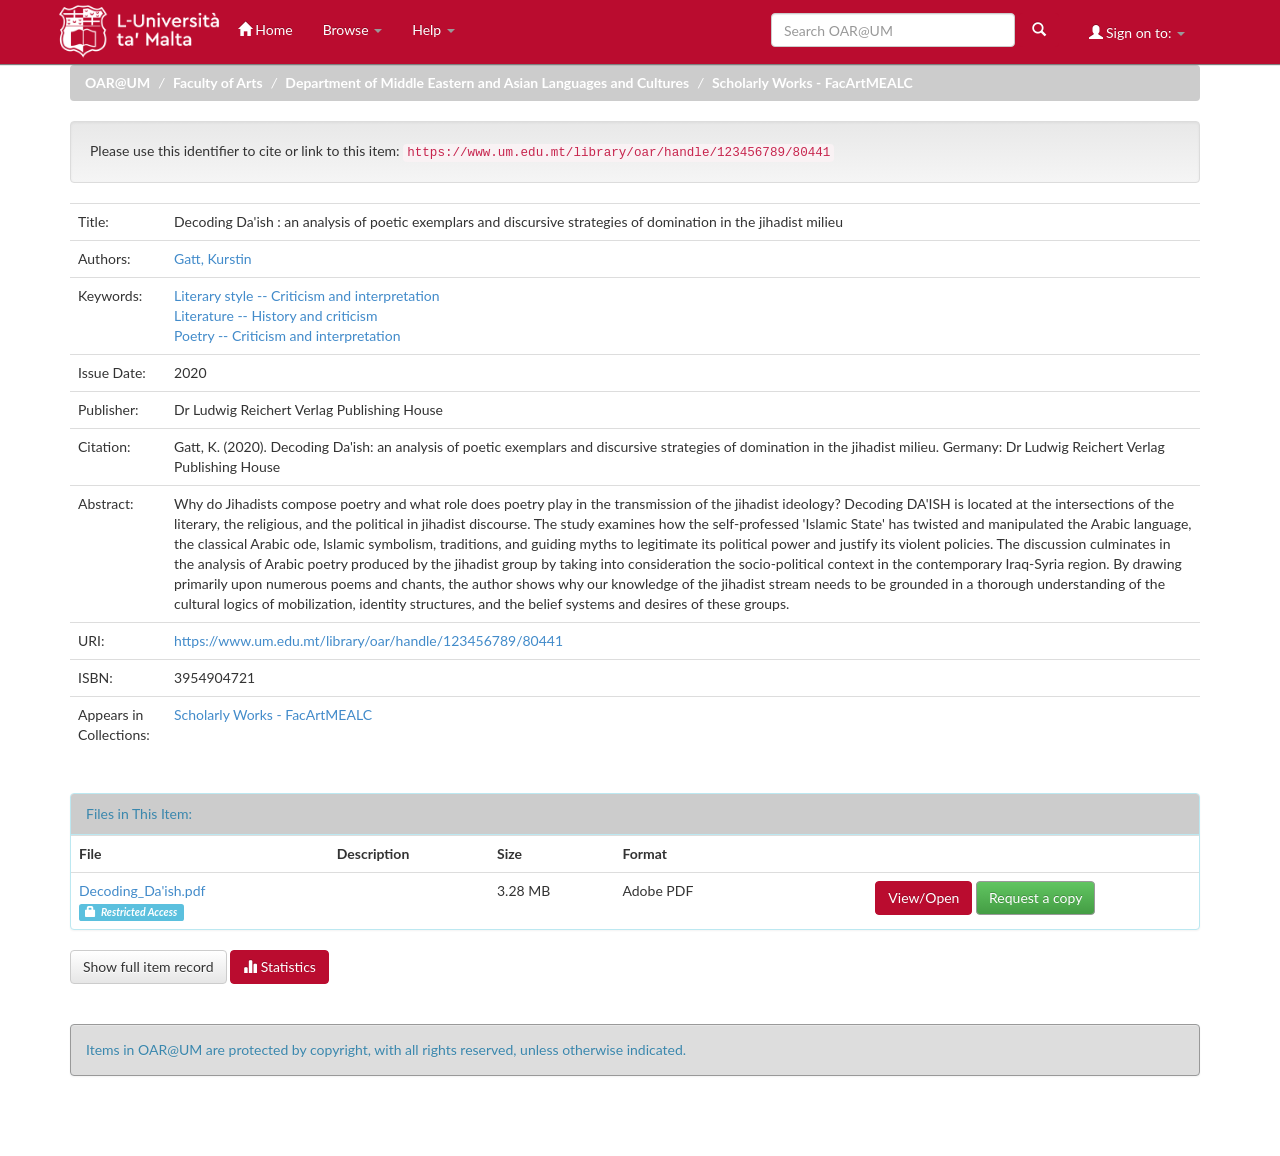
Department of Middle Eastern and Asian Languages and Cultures (487, 82)
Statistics (279, 966)
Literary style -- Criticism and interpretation (307, 295)
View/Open (923, 897)
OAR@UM (117, 82)
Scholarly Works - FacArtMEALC (812, 82)
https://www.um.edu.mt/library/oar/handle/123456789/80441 (368, 640)
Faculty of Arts (218, 82)
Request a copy (1035, 897)
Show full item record (148, 966)
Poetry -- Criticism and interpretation (287, 335)
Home (265, 29)
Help (433, 29)
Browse (353, 29)
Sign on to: (1137, 32)
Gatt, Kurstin (213, 258)
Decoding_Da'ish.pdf (142, 890)
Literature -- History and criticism (275, 315)
